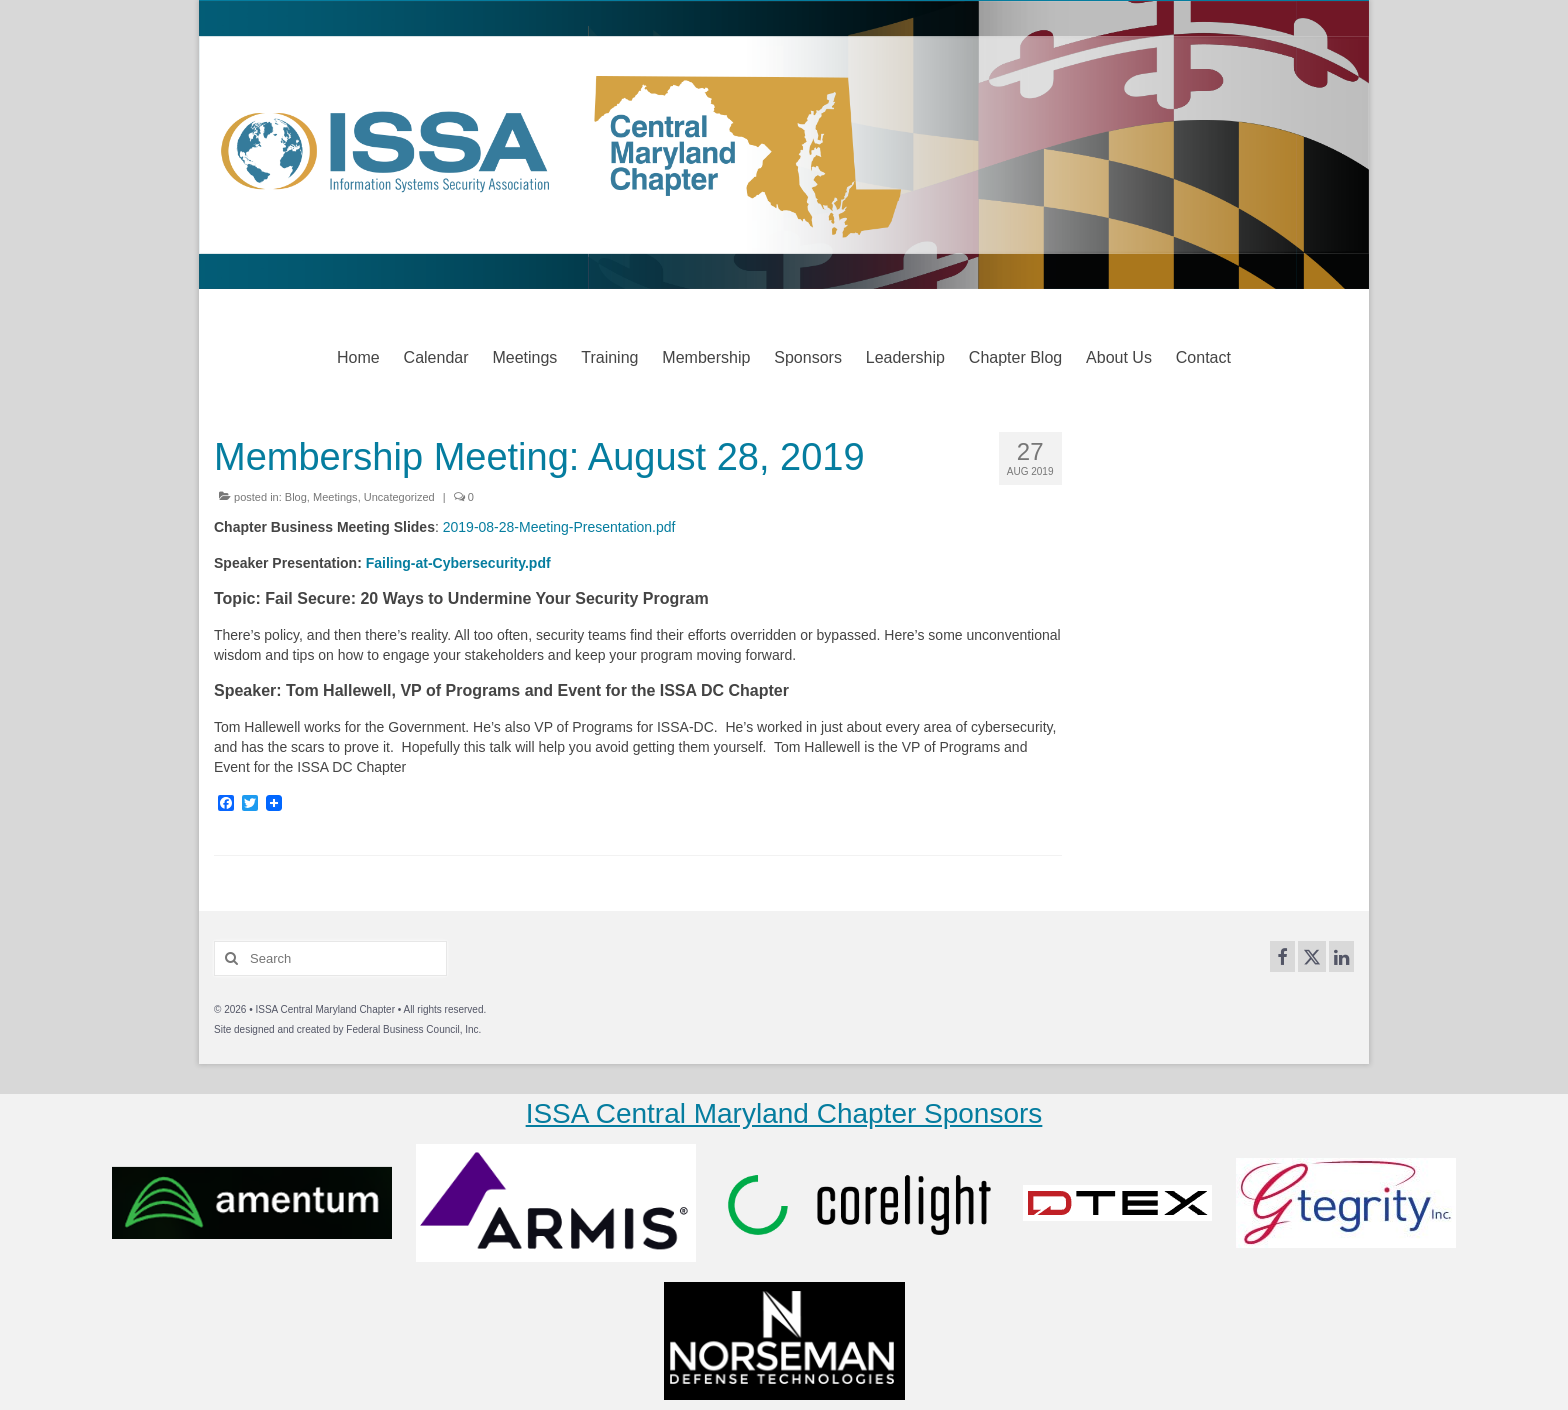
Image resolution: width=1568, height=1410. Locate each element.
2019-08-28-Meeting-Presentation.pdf (559, 527)
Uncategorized (399, 497)
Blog (296, 497)
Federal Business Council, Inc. (413, 1029)
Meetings (335, 497)
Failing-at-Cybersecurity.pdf (458, 563)
